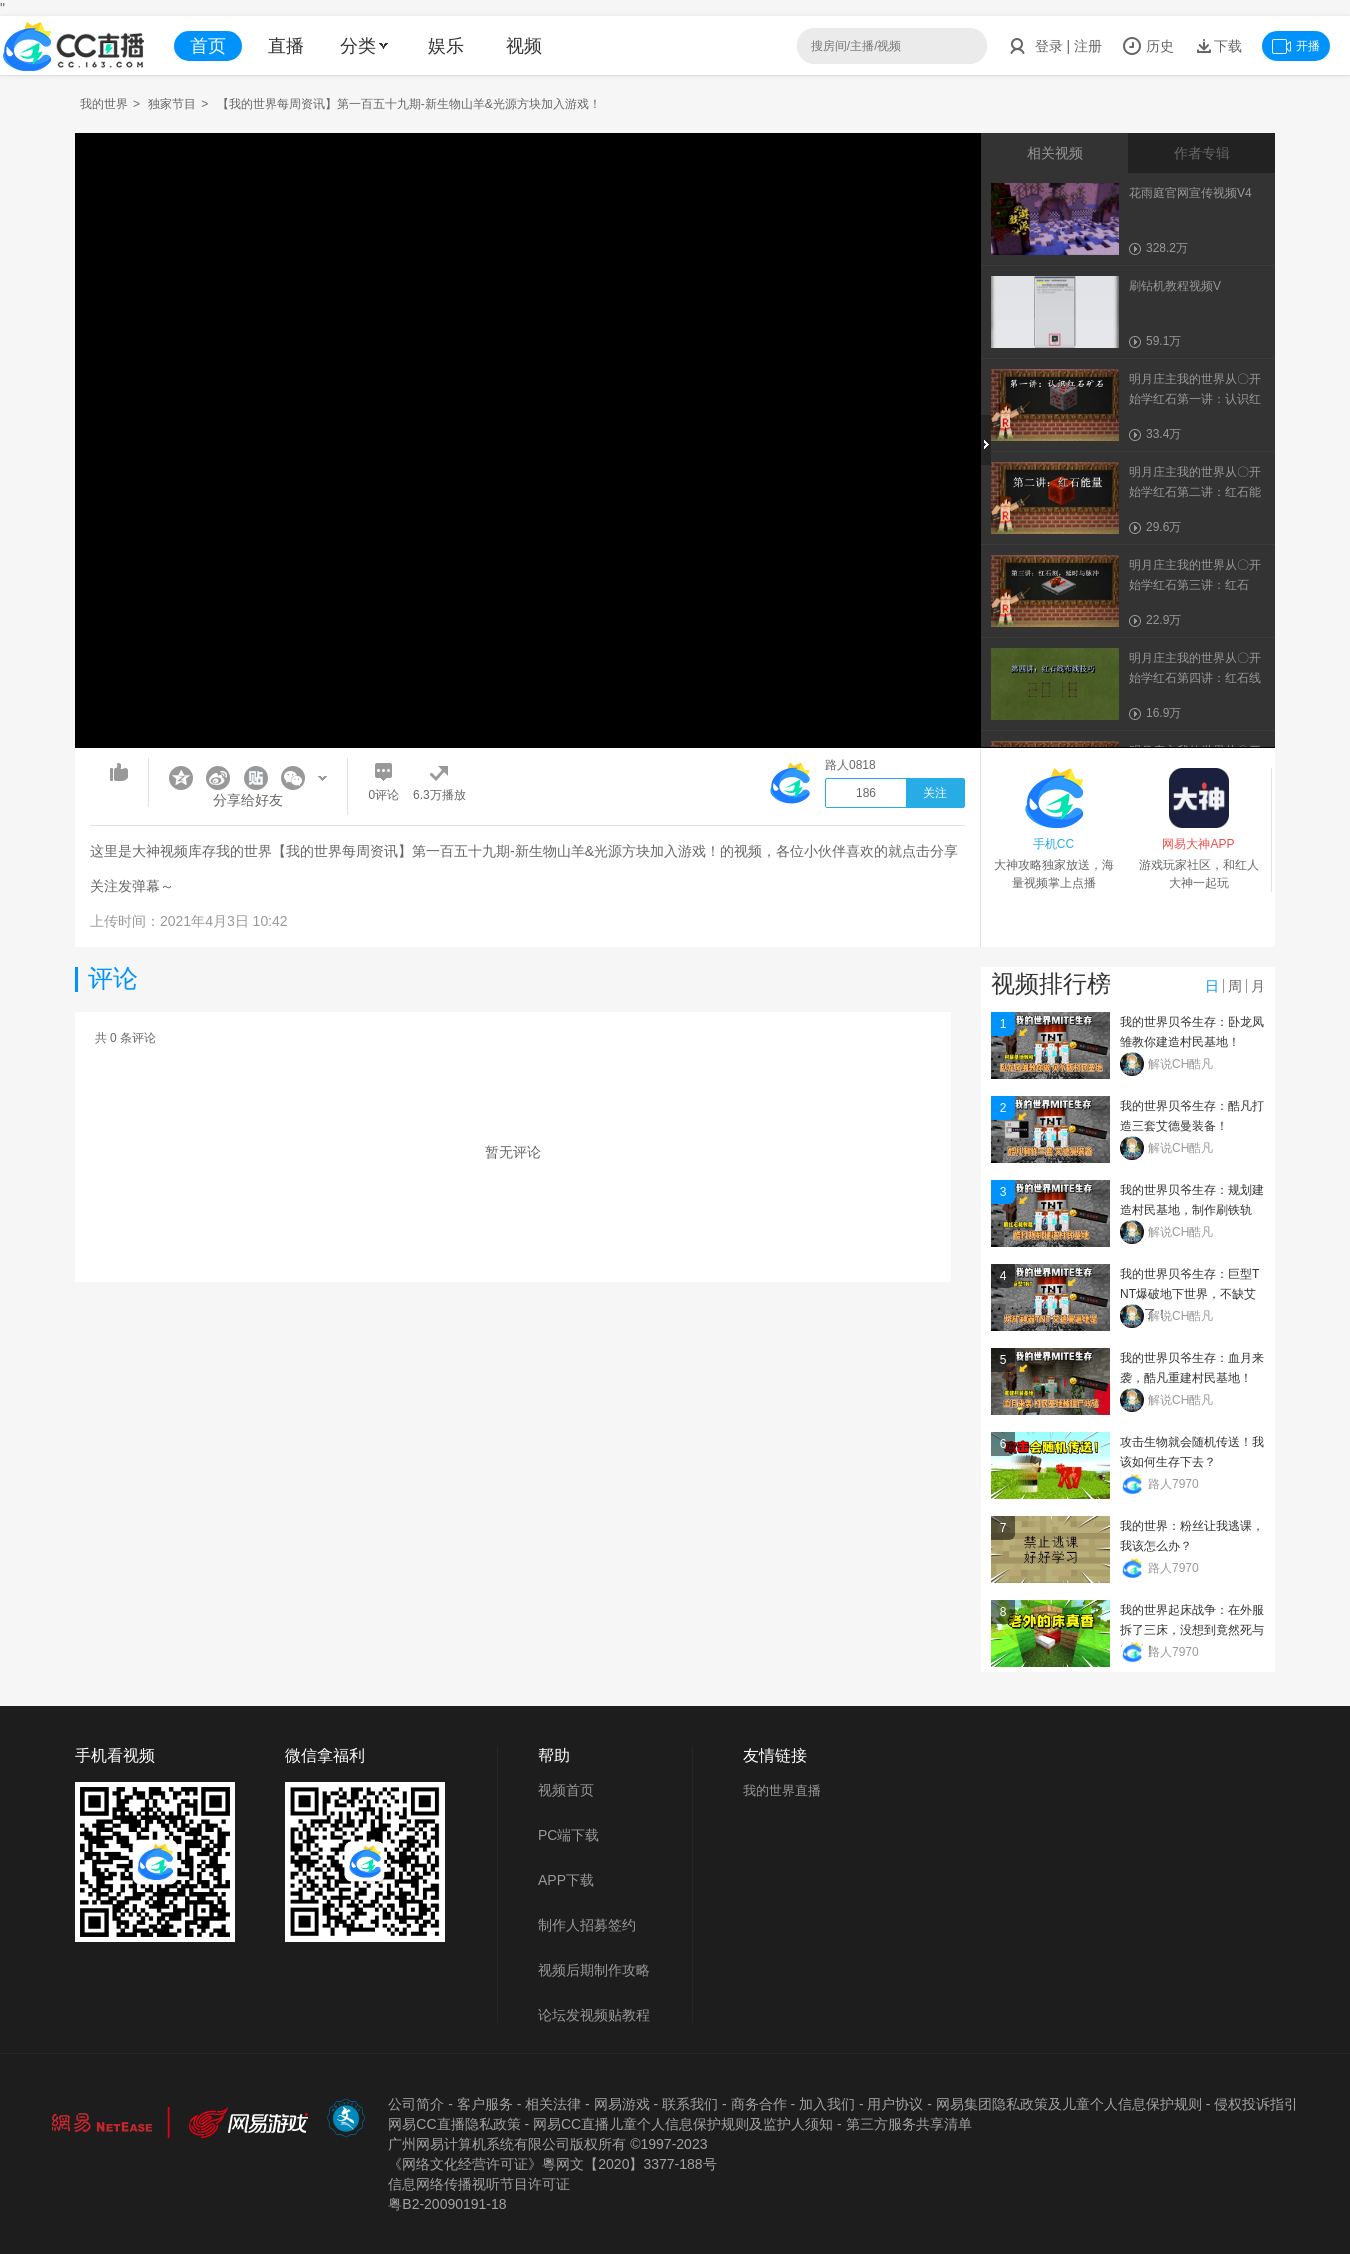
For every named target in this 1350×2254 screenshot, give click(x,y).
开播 (1296, 46)
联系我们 (690, 2104)
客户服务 (485, 2104)
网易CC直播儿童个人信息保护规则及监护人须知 (683, 2124)
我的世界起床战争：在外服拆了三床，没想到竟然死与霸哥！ (1192, 1630)
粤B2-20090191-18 (447, 2204)
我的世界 (104, 104)
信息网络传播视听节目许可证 (479, 2184)
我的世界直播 (782, 1790)
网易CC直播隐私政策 (454, 2124)
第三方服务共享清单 (909, 2124)
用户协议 (895, 2104)
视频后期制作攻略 (594, 1970)
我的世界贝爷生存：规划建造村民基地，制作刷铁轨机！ (1192, 1210)
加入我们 (827, 2104)
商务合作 (759, 2104)
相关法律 (553, 2104)
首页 (208, 46)
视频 (524, 46)
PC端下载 (568, 1835)
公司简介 (416, 2104)
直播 (286, 46)
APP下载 (566, 1880)
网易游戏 (622, 2104)
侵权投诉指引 (1256, 2104)
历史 (1148, 46)
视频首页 (566, 1790)
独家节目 (172, 104)
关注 (935, 793)
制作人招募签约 (587, 1925)
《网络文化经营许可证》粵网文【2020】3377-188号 (552, 2164)
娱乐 (446, 46)
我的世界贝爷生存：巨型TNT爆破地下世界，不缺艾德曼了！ (1189, 1294)
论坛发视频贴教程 (594, 2015)
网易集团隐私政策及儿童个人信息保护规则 (1069, 2104)
